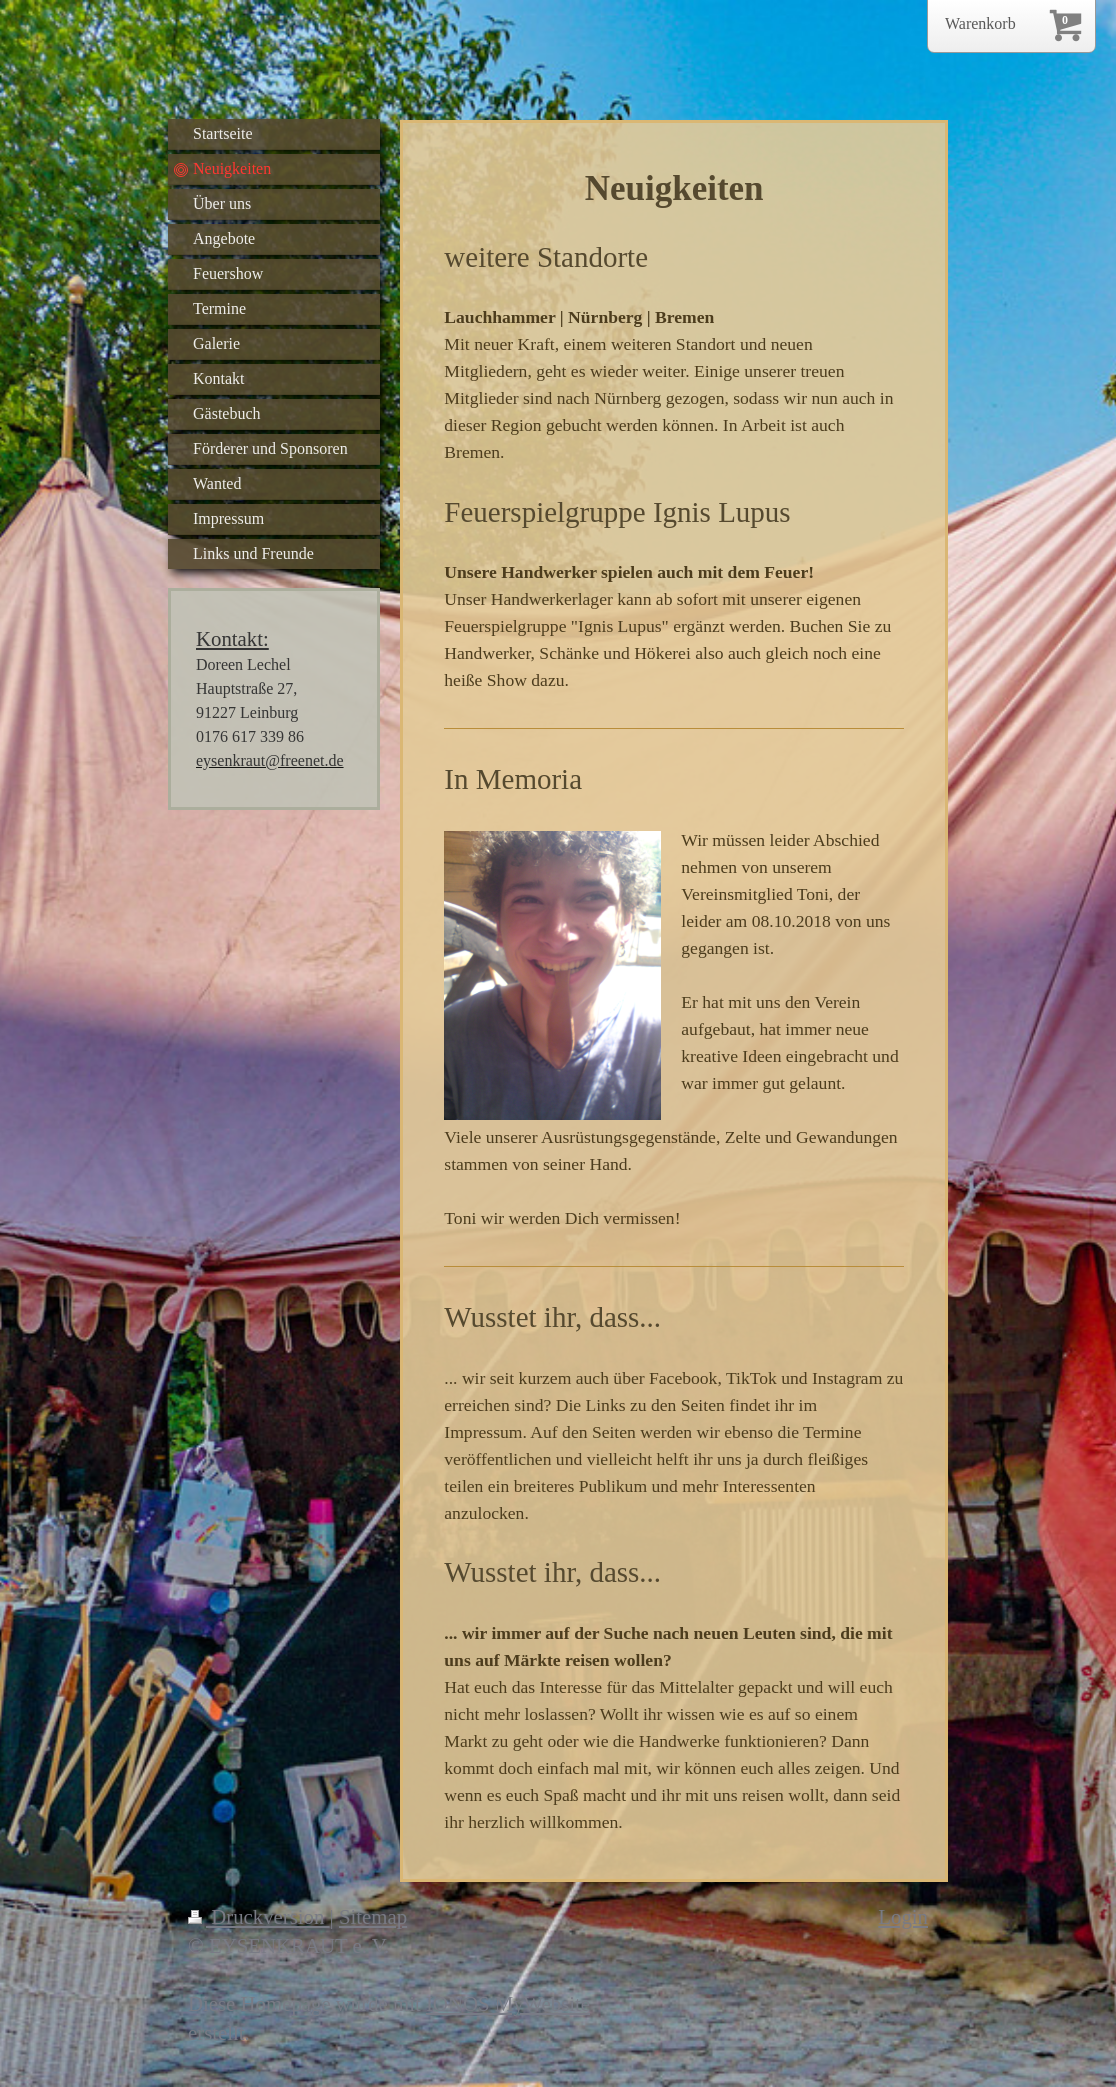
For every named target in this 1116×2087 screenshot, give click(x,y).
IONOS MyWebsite (508, 2003)
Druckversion (259, 1916)
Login (903, 1916)
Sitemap (373, 1916)
